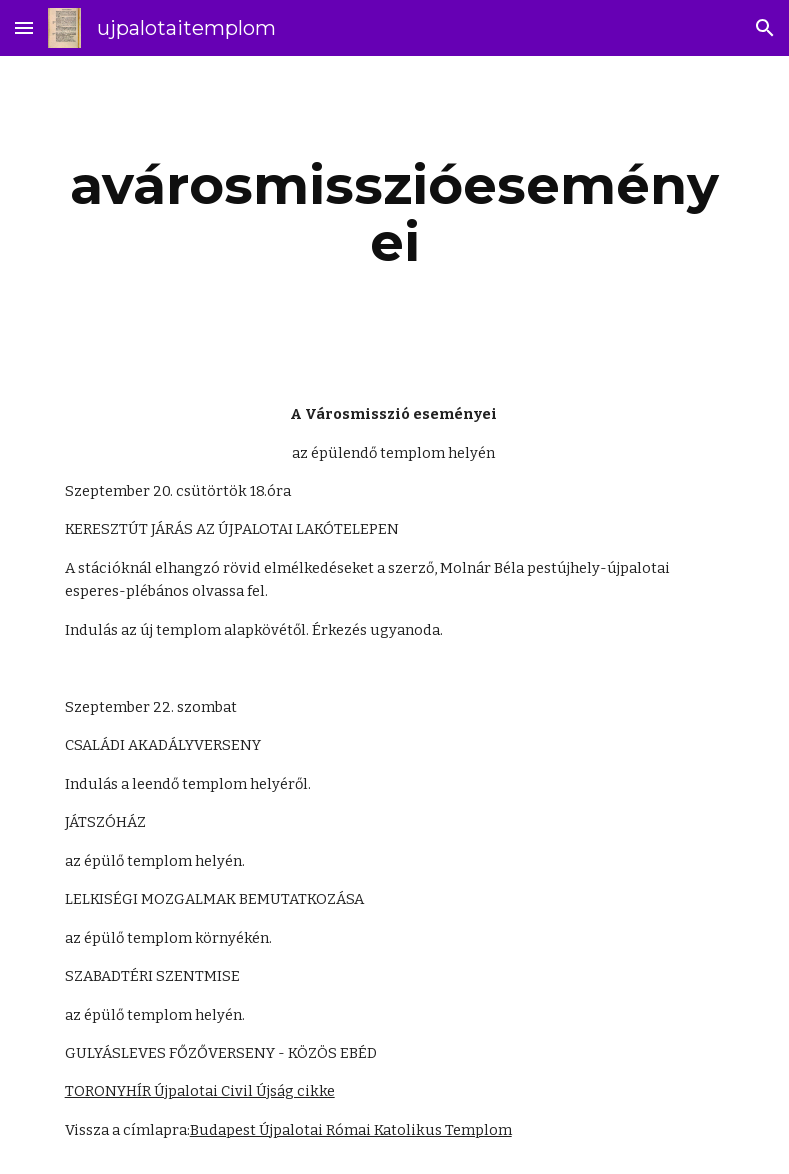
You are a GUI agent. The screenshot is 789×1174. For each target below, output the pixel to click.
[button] (24, 27)
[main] (395, 213)
